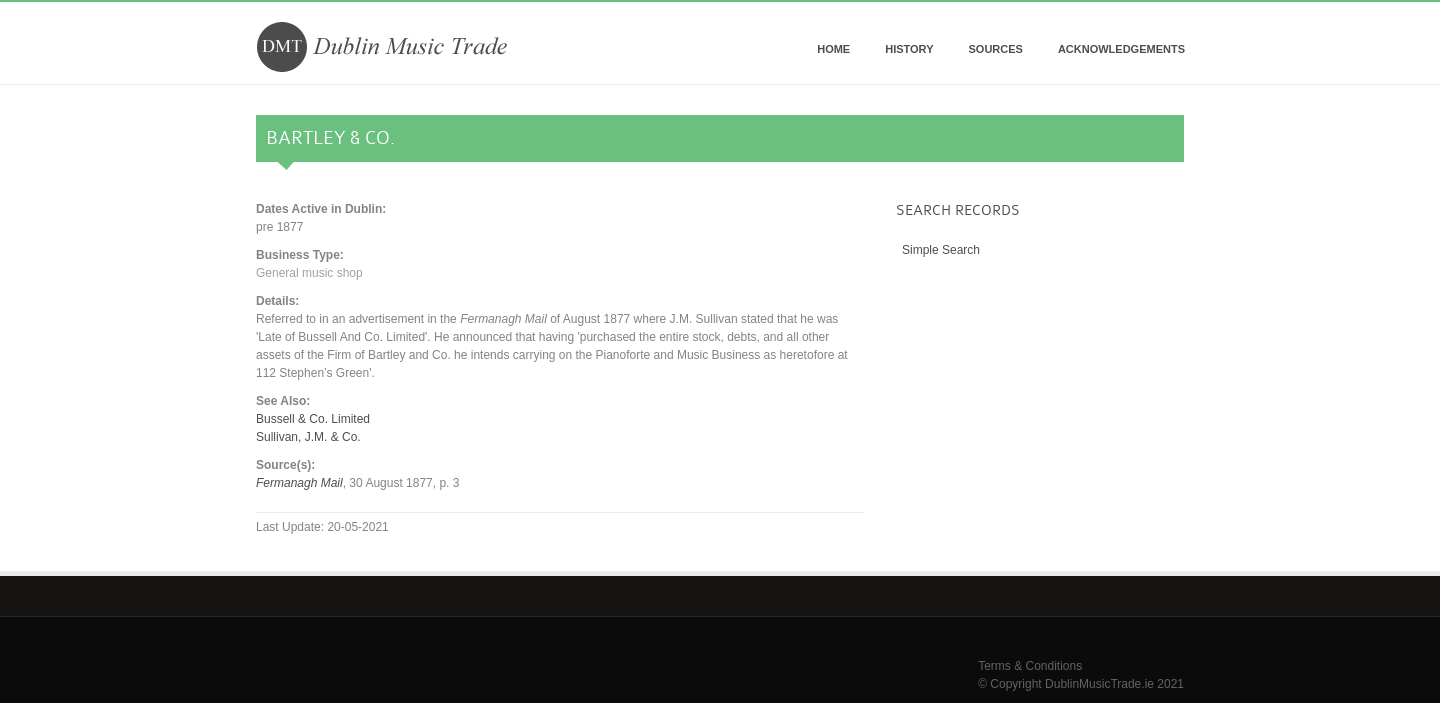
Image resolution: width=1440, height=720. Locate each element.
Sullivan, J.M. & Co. (308, 437)
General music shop (309, 273)
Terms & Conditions (1030, 666)
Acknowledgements (1121, 49)
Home (833, 49)
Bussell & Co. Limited (313, 419)
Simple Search (941, 250)
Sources (995, 49)
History (909, 49)
